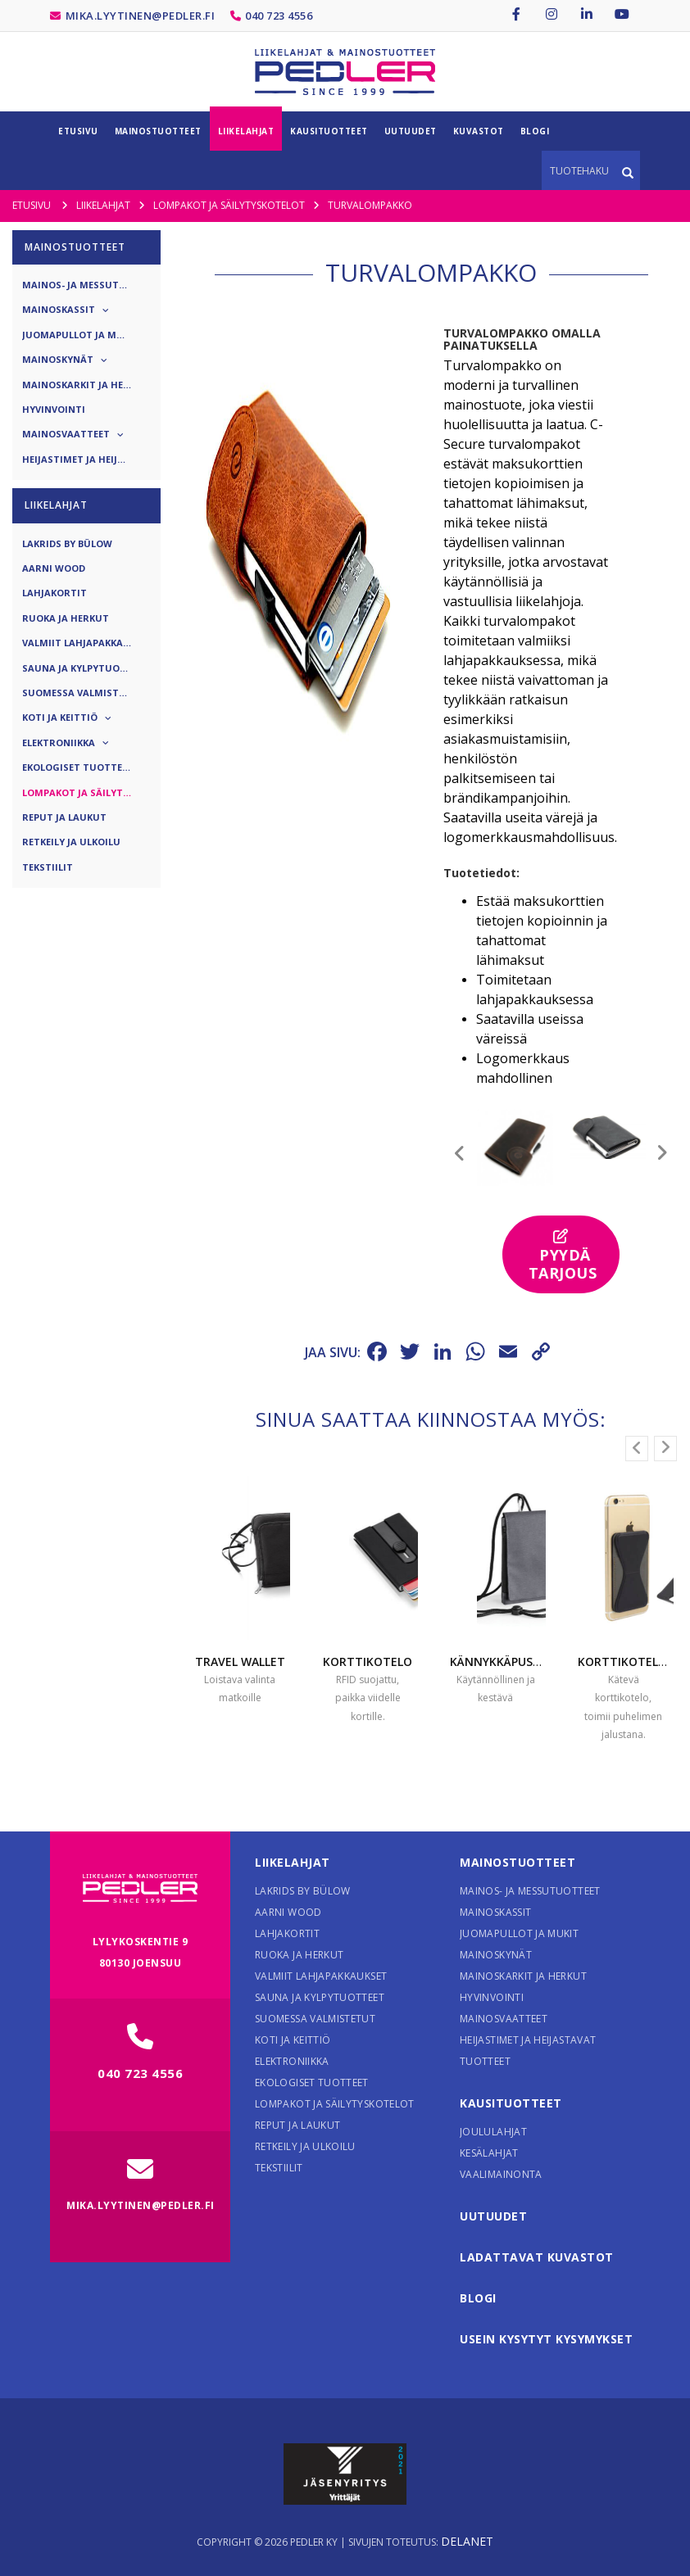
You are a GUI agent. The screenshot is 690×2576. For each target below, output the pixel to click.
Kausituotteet (511, 2103)
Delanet (467, 2541)
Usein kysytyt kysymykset (546, 2339)
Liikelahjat (292, 1862)
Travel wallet (240, 1661)
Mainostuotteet (517, 1862)
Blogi (478, 2298)
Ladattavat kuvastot (537, 2257)
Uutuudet (493, 2216)
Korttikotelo (367, 1661)
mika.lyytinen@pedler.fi (141, 15)
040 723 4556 (278, 15)
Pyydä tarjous (563, 1256)
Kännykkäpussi (496, 1661)
